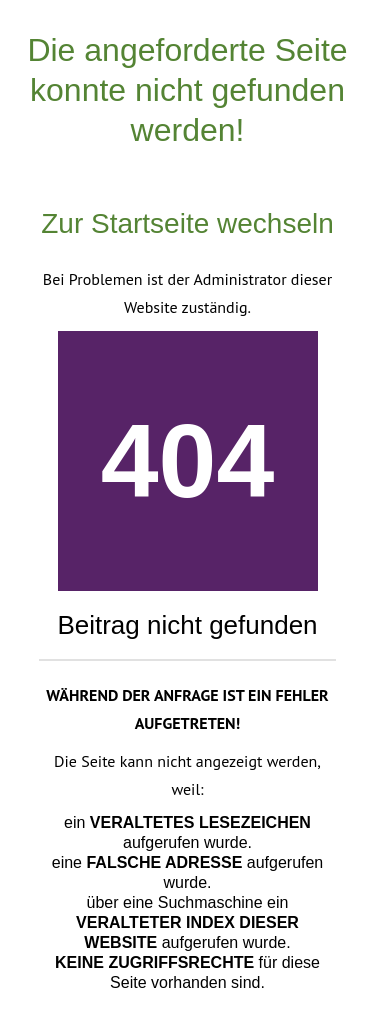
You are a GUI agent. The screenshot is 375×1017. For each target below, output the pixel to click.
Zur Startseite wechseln (187, 223)
